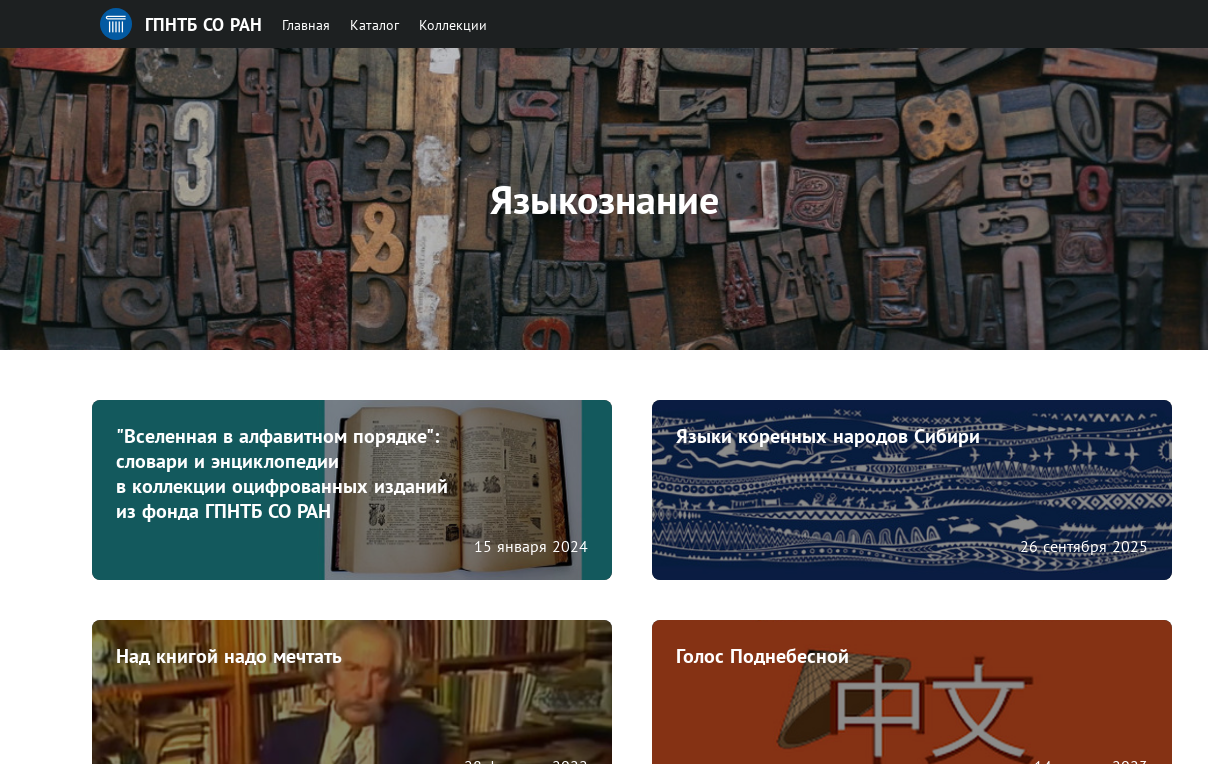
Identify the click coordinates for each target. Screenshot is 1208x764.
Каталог (374, 25)
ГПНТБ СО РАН (203, 24)
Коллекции (453, 25)
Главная (306, 25)
